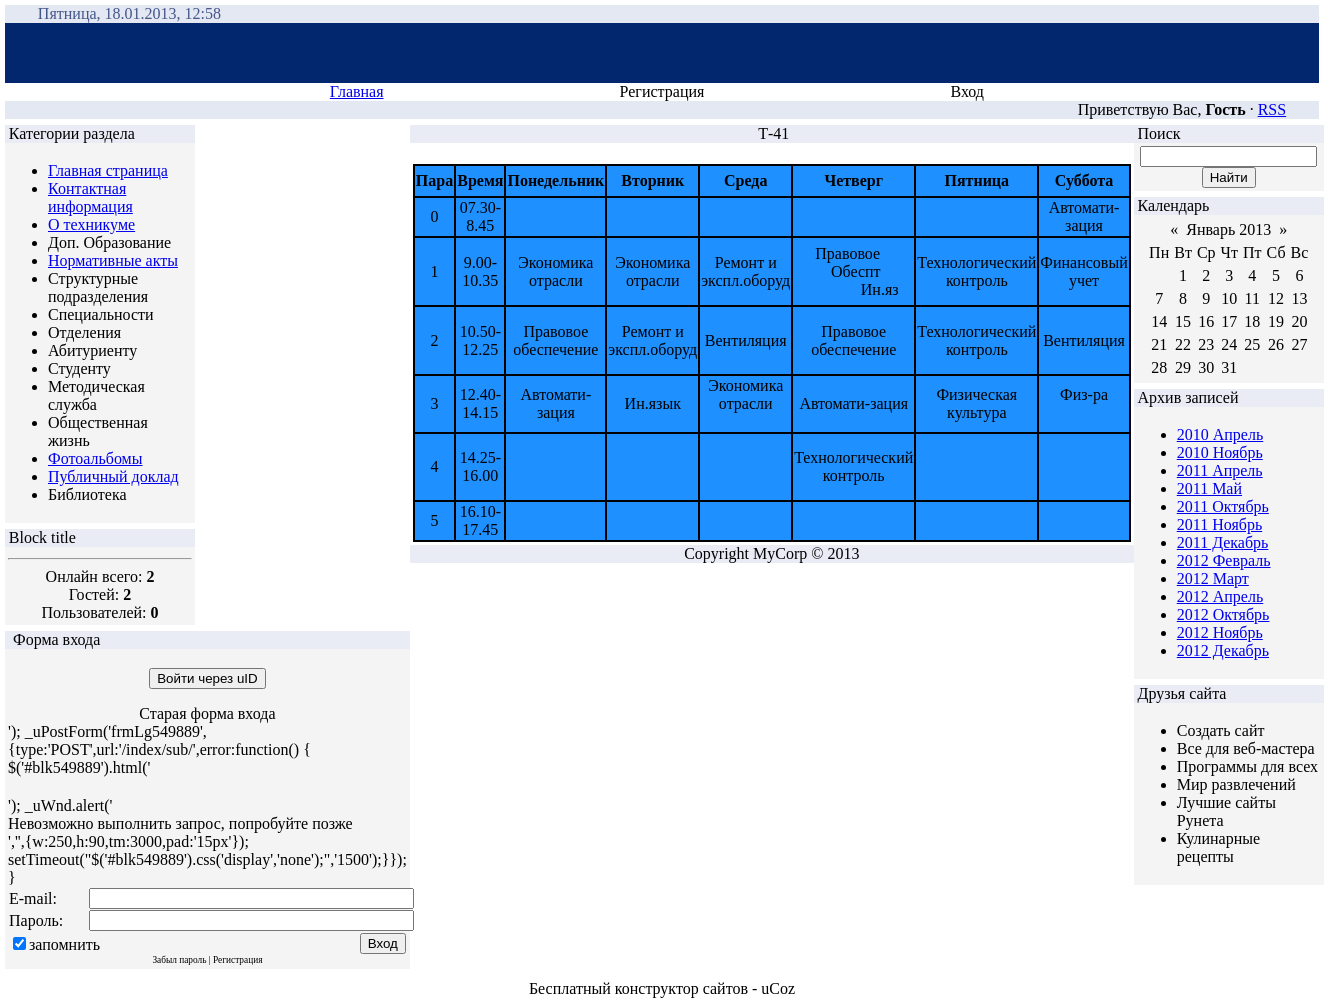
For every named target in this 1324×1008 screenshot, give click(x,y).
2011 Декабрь (1223, 542)
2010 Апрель (1220, 434)
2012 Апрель (1220, 596)
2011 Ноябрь (1219, 524)
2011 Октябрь (1223, 506)
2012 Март (1213, 578)
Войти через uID (207, 678)
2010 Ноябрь (1220, 452)
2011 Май (1209, 488)
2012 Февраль (1224, 560)
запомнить (64, 944)
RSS (1272, 109)
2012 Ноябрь (1220, 632)
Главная (357, 91)
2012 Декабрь (1223, 650)
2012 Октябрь (1223, 614)
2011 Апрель (1220, 470)
